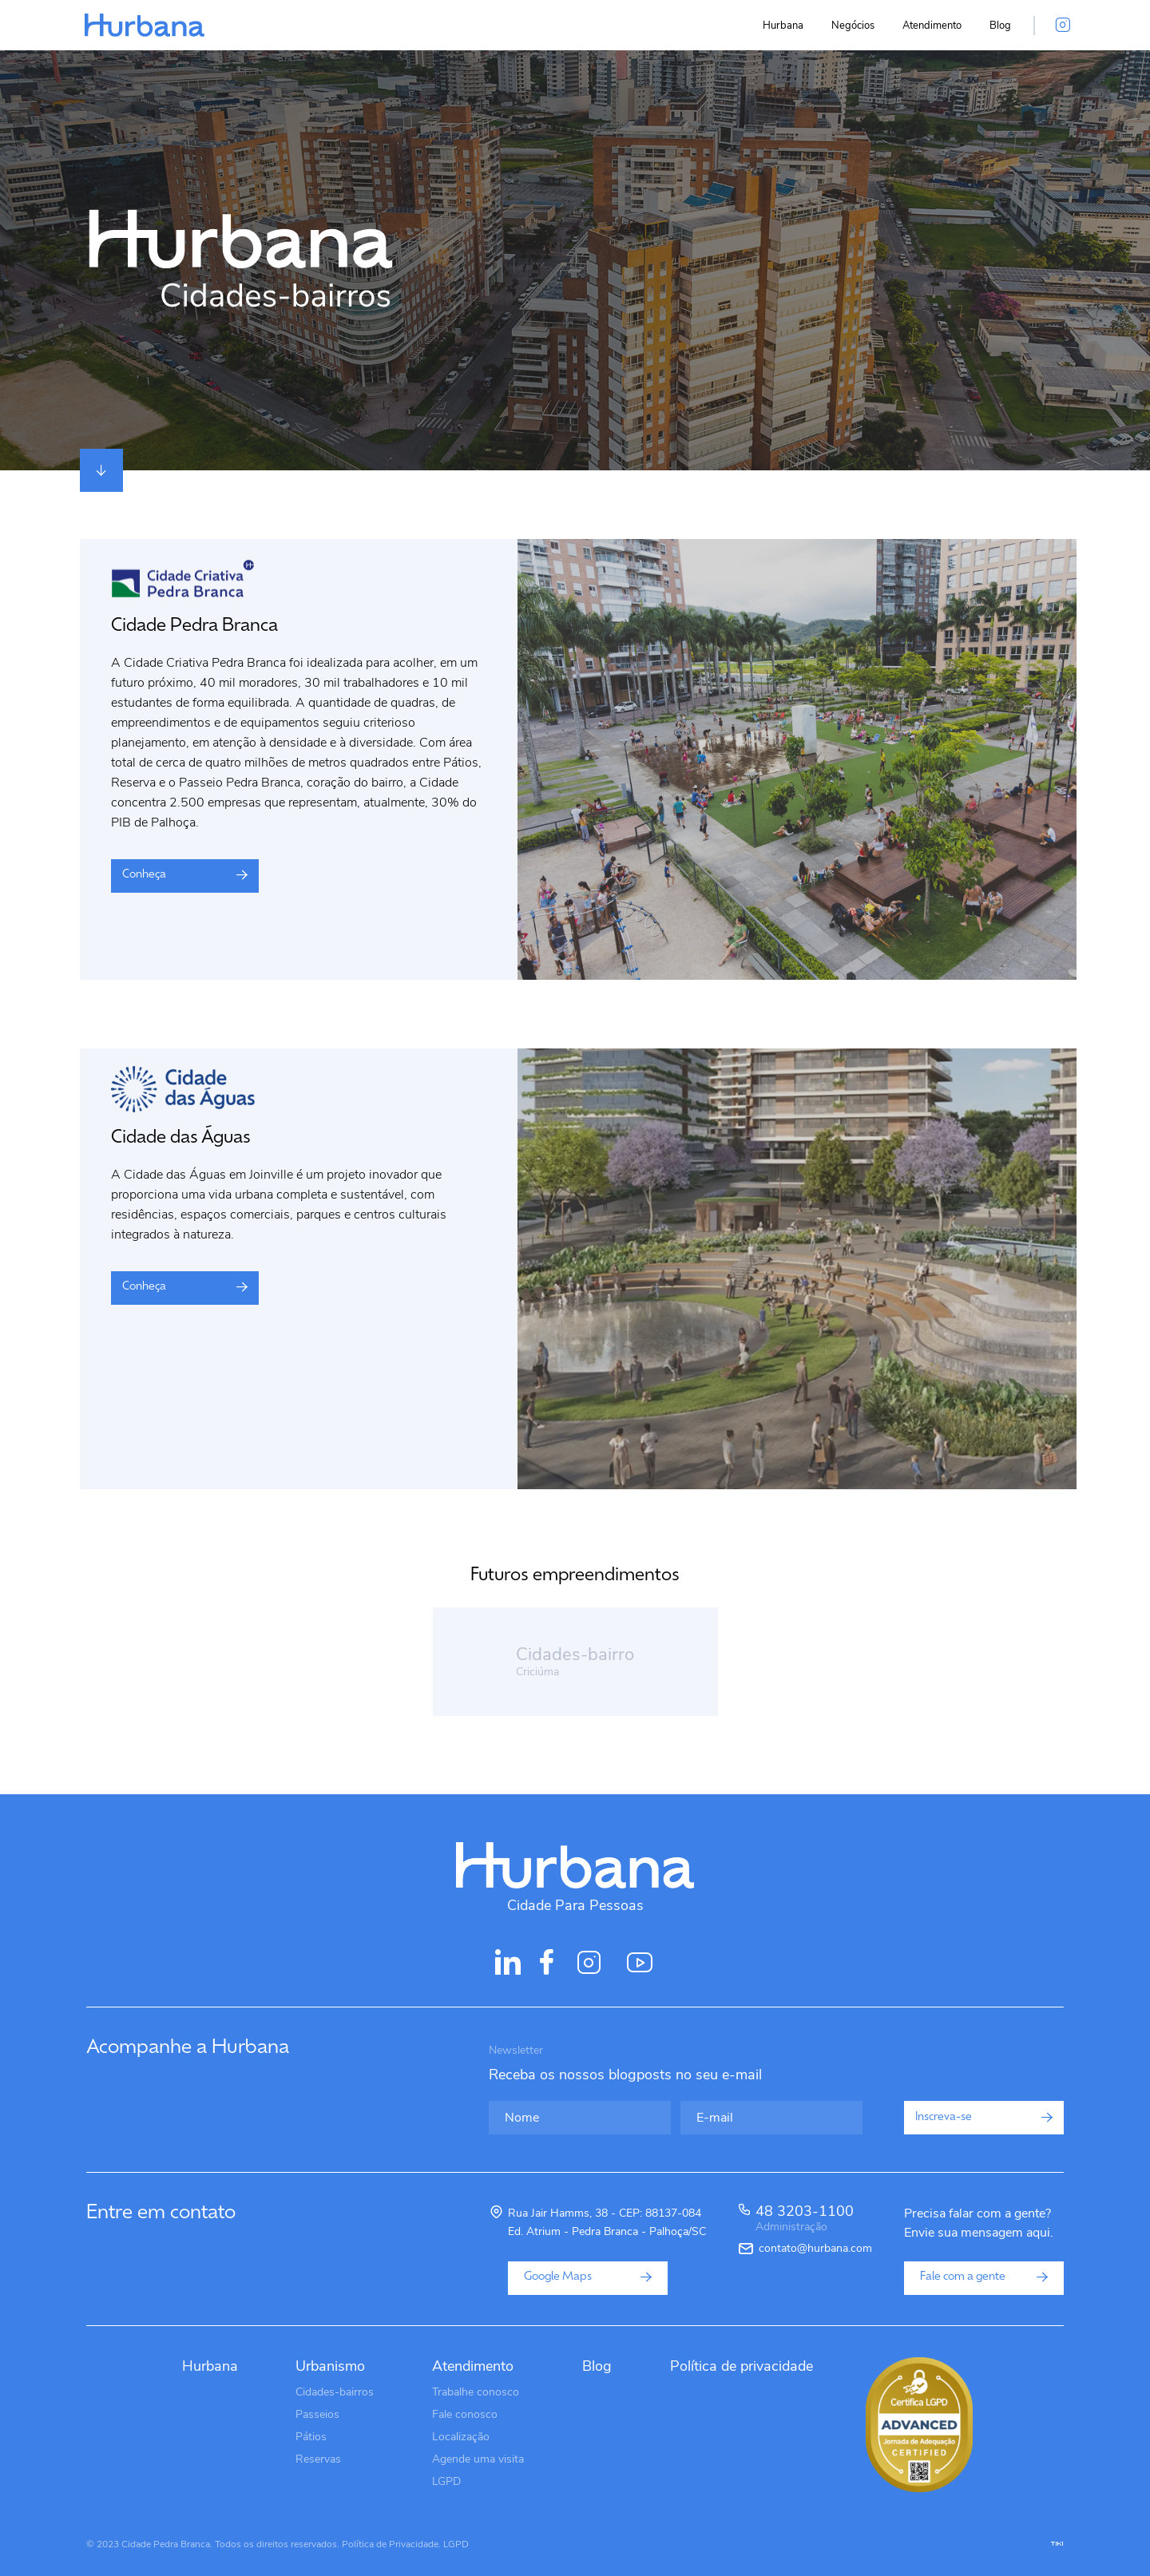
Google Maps (588, 2277)
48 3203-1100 (804, 2220)
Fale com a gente (984, 2277)
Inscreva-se (984, 2117)
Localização (461, 2436)
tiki (1057, 2543)
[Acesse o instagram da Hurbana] (1063, 25)
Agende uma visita (478, 2459)
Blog (1000, 25)
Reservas (318, 2459)
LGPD (446, 2481)
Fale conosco (465, 2414)
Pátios (311, 2436)
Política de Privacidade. (391, 2544)
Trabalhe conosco (475, 2392)
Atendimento (932, 25)
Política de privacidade (741, 2366)
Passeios (317, 2414)
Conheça (185, 875)
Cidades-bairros (334, 2392)
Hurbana (783, 25)
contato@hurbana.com (815, 2248)
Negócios (852, 25)
